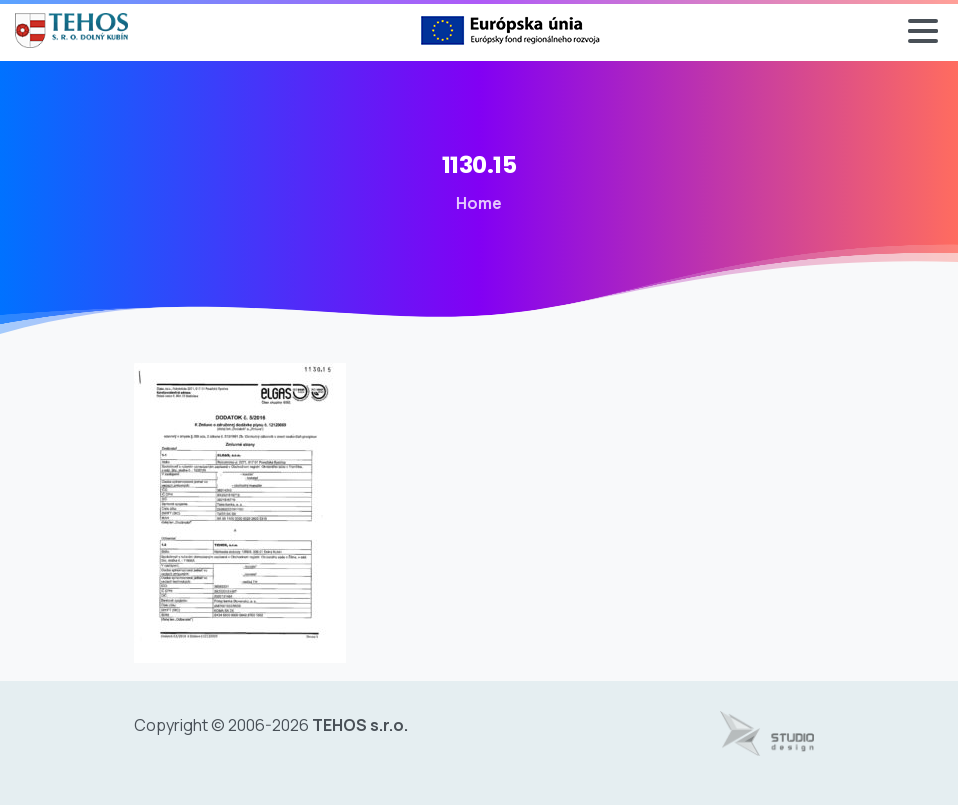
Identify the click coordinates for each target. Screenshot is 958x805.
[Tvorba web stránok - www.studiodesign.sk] (767, 734)
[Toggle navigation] (923, 31)
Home (478, 203)
